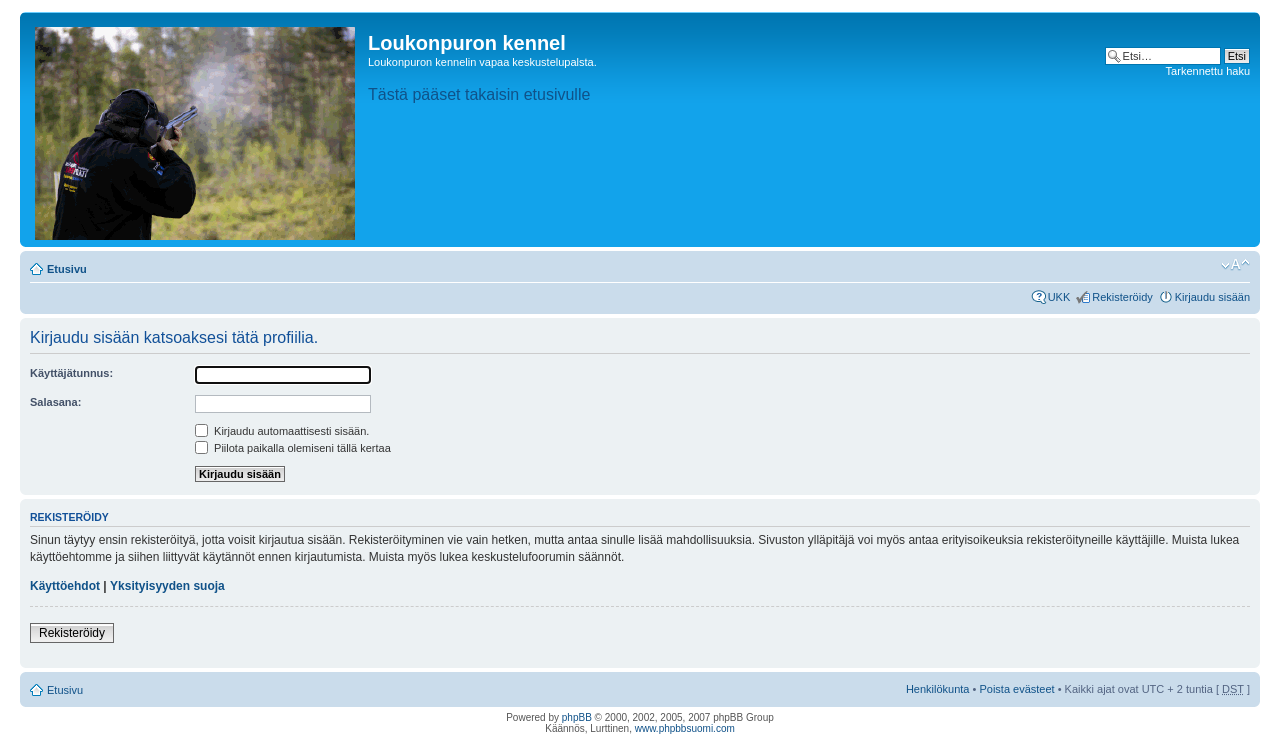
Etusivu (67, 269)
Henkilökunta (938, 689)
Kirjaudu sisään (1212, 297)
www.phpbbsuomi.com (685, 728)
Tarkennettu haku (1208, 71)
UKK (1059, 297)
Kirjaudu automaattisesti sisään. (282, 431)
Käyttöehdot (65, 586)
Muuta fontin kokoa (1235, 265)
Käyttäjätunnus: (71, 373)
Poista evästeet (1016, 689)
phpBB (577, 717)
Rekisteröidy (1122, 297)
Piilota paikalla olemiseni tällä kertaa (293, 448)
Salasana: (55, 402)
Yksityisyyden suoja (167, 586)
